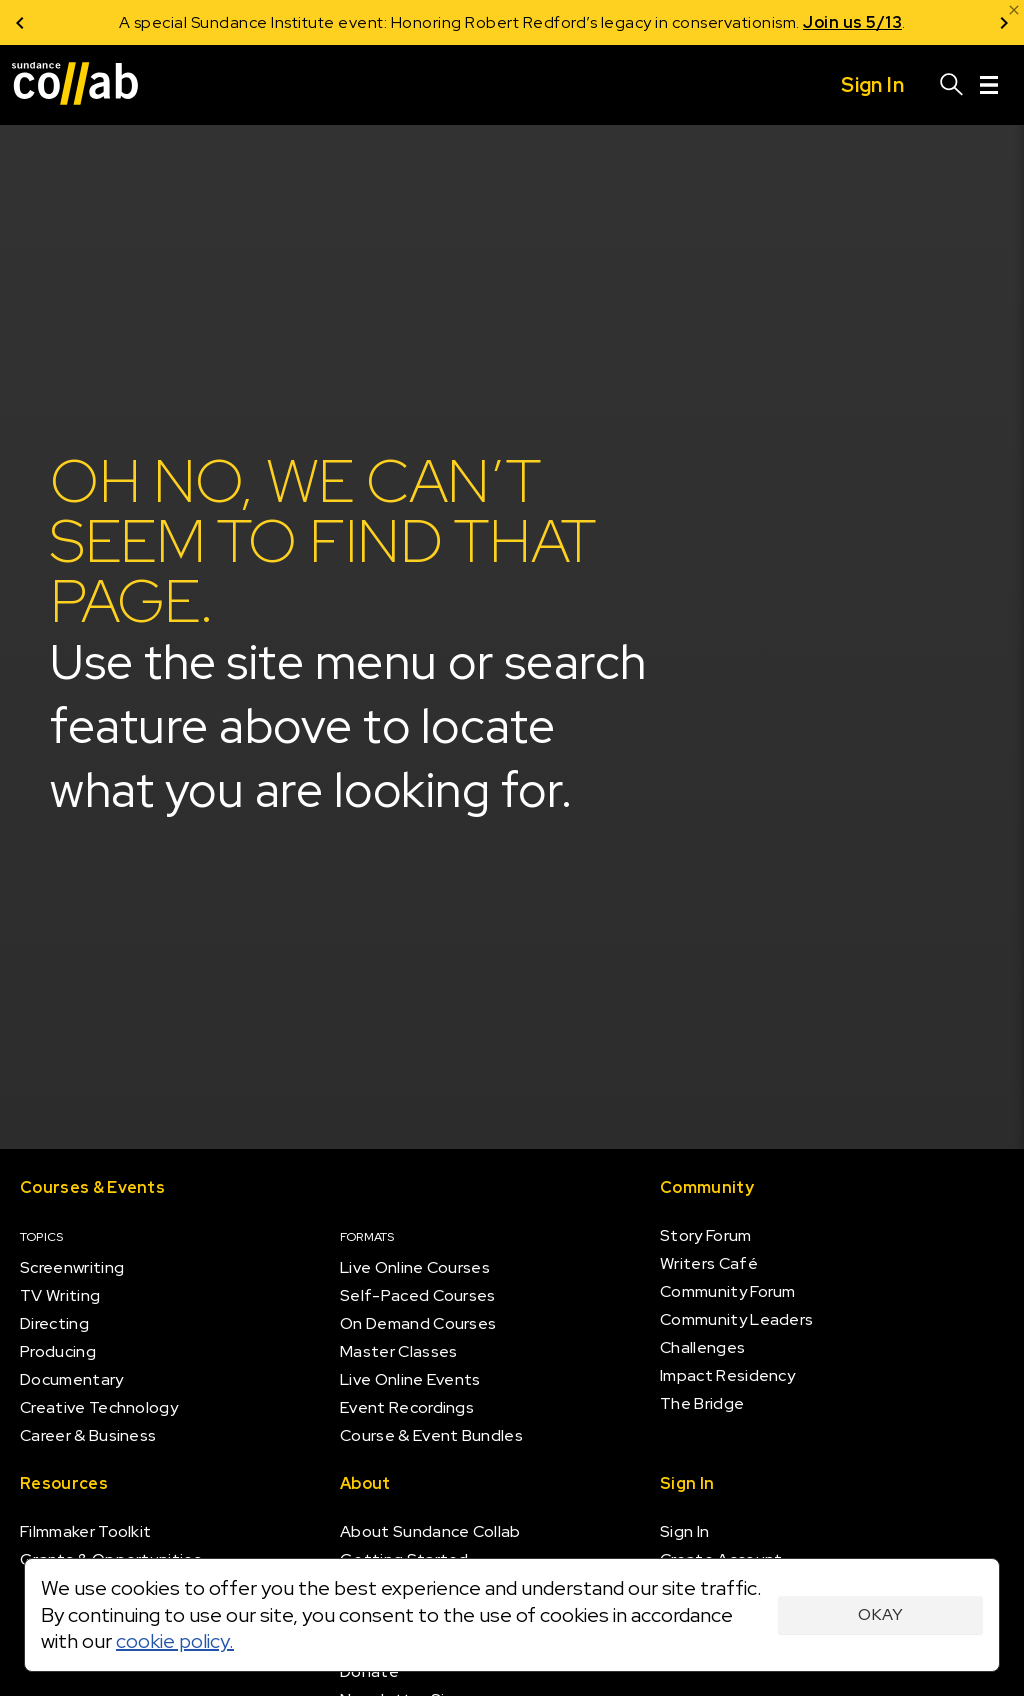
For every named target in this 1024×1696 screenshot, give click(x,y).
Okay (880, 1614)
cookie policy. (175, 1641)
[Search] (952, 85)
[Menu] (989, 85)
